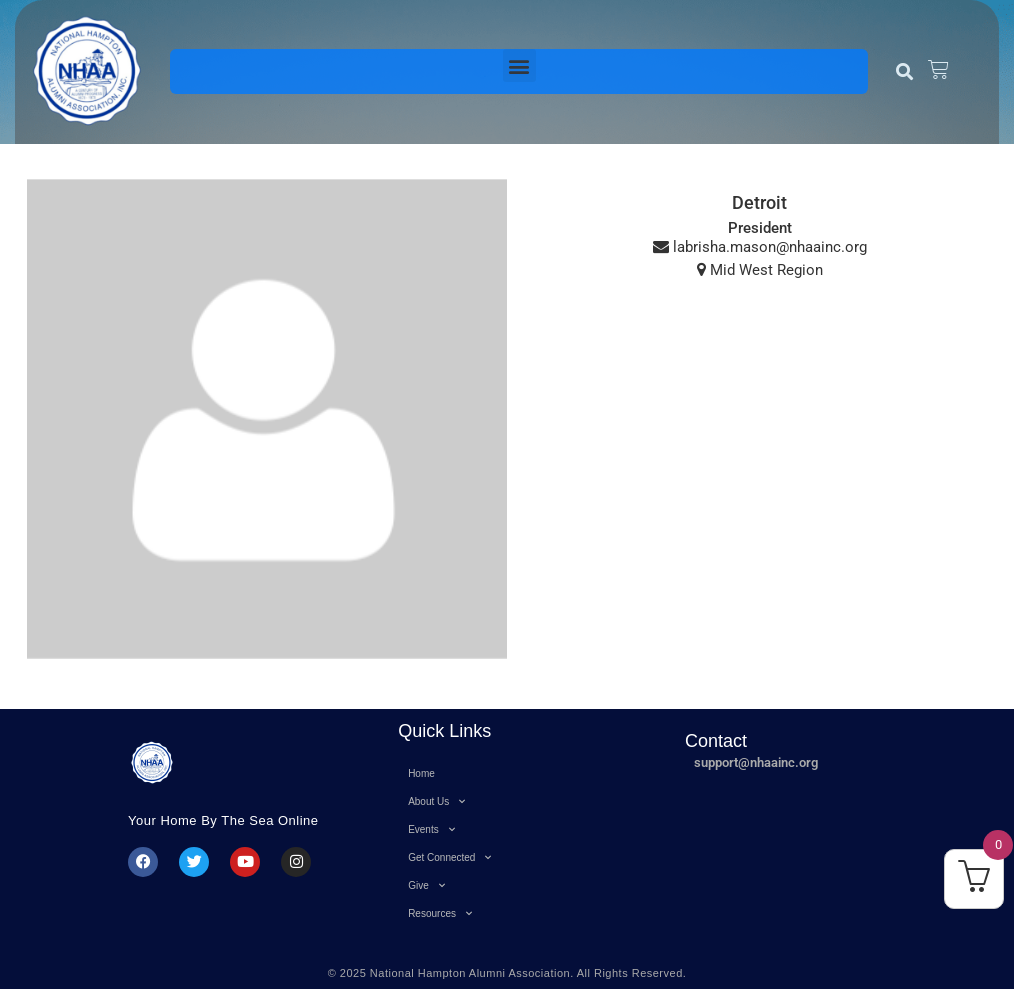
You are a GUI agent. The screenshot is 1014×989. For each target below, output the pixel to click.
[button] (519, 65)
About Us (436, 801)
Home (421, 773)
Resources (440, 913)
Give (426, 885)
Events (431, 829)
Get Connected (449, 857)
